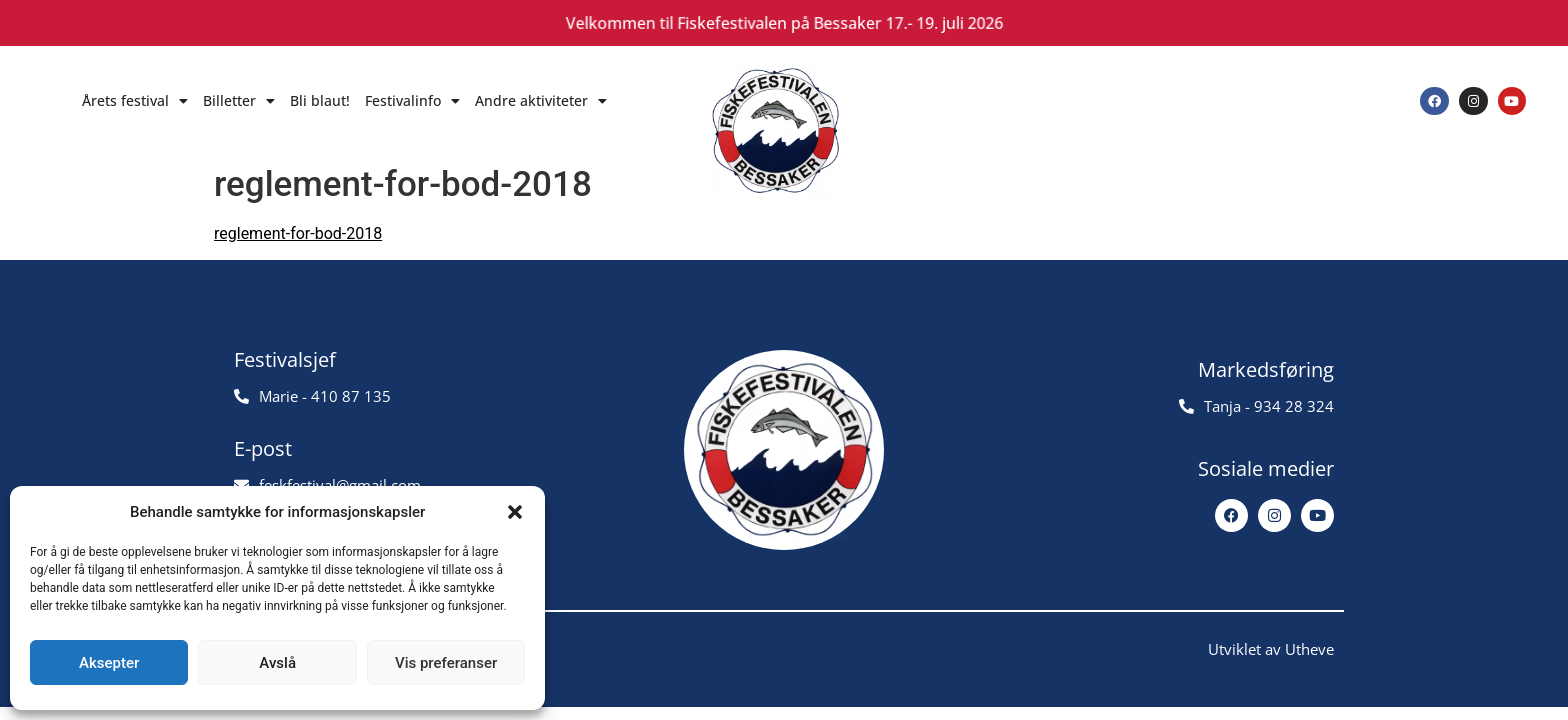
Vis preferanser (446, 663)
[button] (515, 512)
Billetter (239, 101)
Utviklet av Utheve (1271, 649)
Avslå (277, 663)
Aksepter (109, 663)
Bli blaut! (320, 100)
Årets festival (135, 101)
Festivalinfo (412, 101)
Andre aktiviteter (541, 101)
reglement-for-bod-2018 (298, 233)
